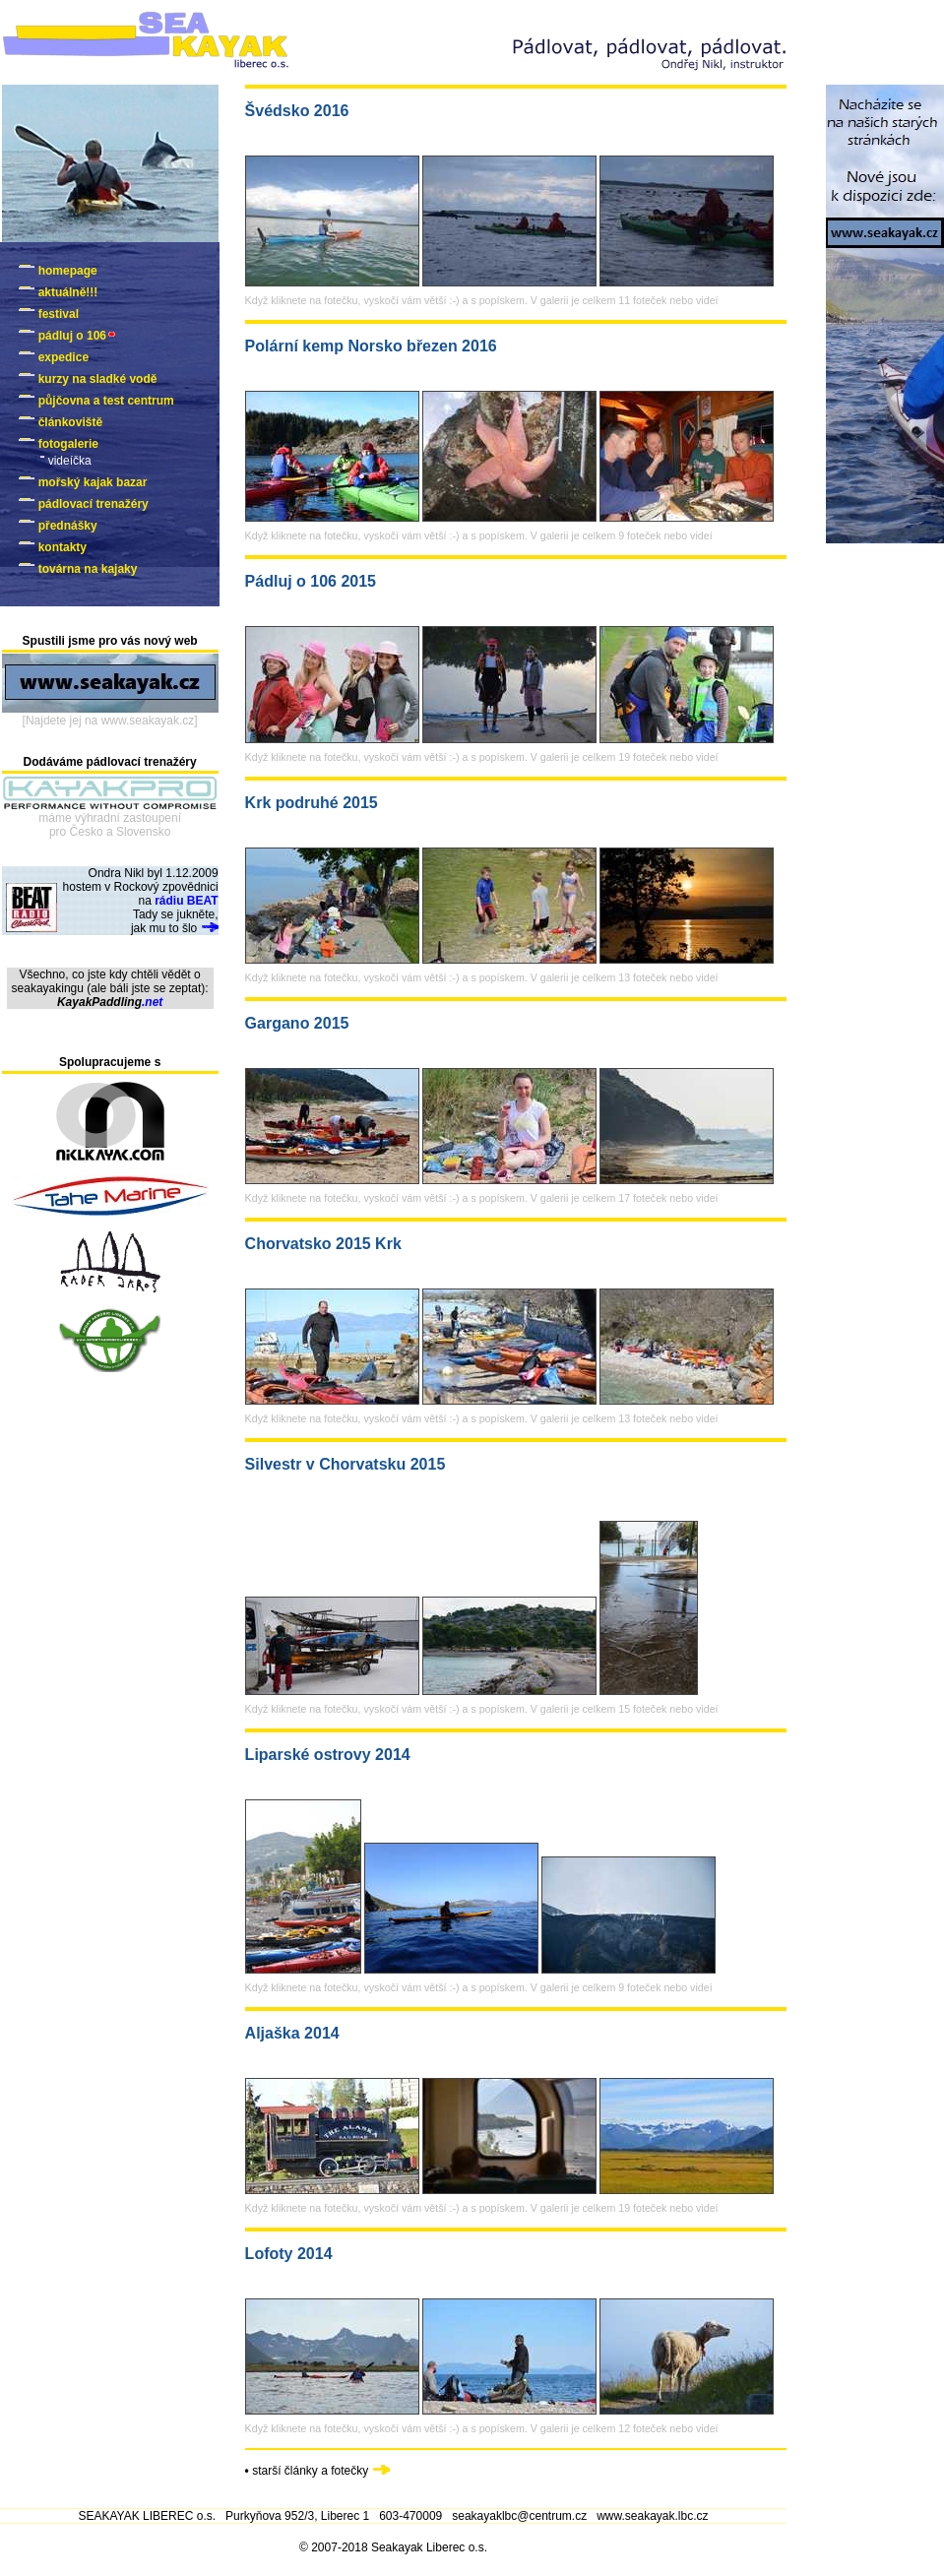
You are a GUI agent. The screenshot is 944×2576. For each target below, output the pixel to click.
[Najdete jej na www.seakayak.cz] (110, 720)
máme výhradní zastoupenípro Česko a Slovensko (109, 825)
